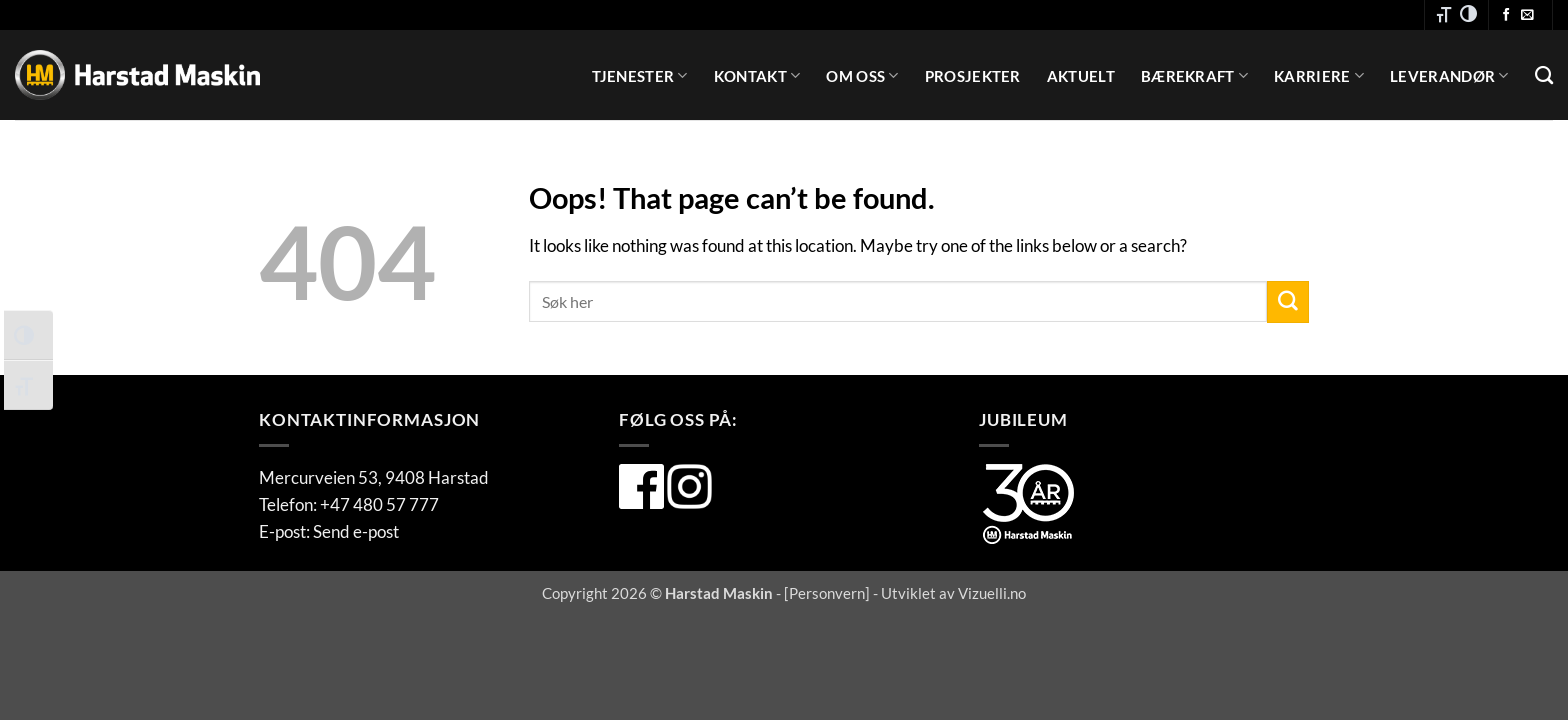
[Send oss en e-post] (1527, 15)
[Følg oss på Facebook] (1506, 15)
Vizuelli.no (992, 593)
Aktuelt (1081, 76)
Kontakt (757, 75)
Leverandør (1449, 75)
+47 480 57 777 (379, 504)
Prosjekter (973, 76)
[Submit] (1288, 301)
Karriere (1319, 75)
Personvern (827, 593)
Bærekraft (1194, 75)
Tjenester (639, 75)
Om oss (862, 75)
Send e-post (356, 531)
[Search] (1544, 76)
